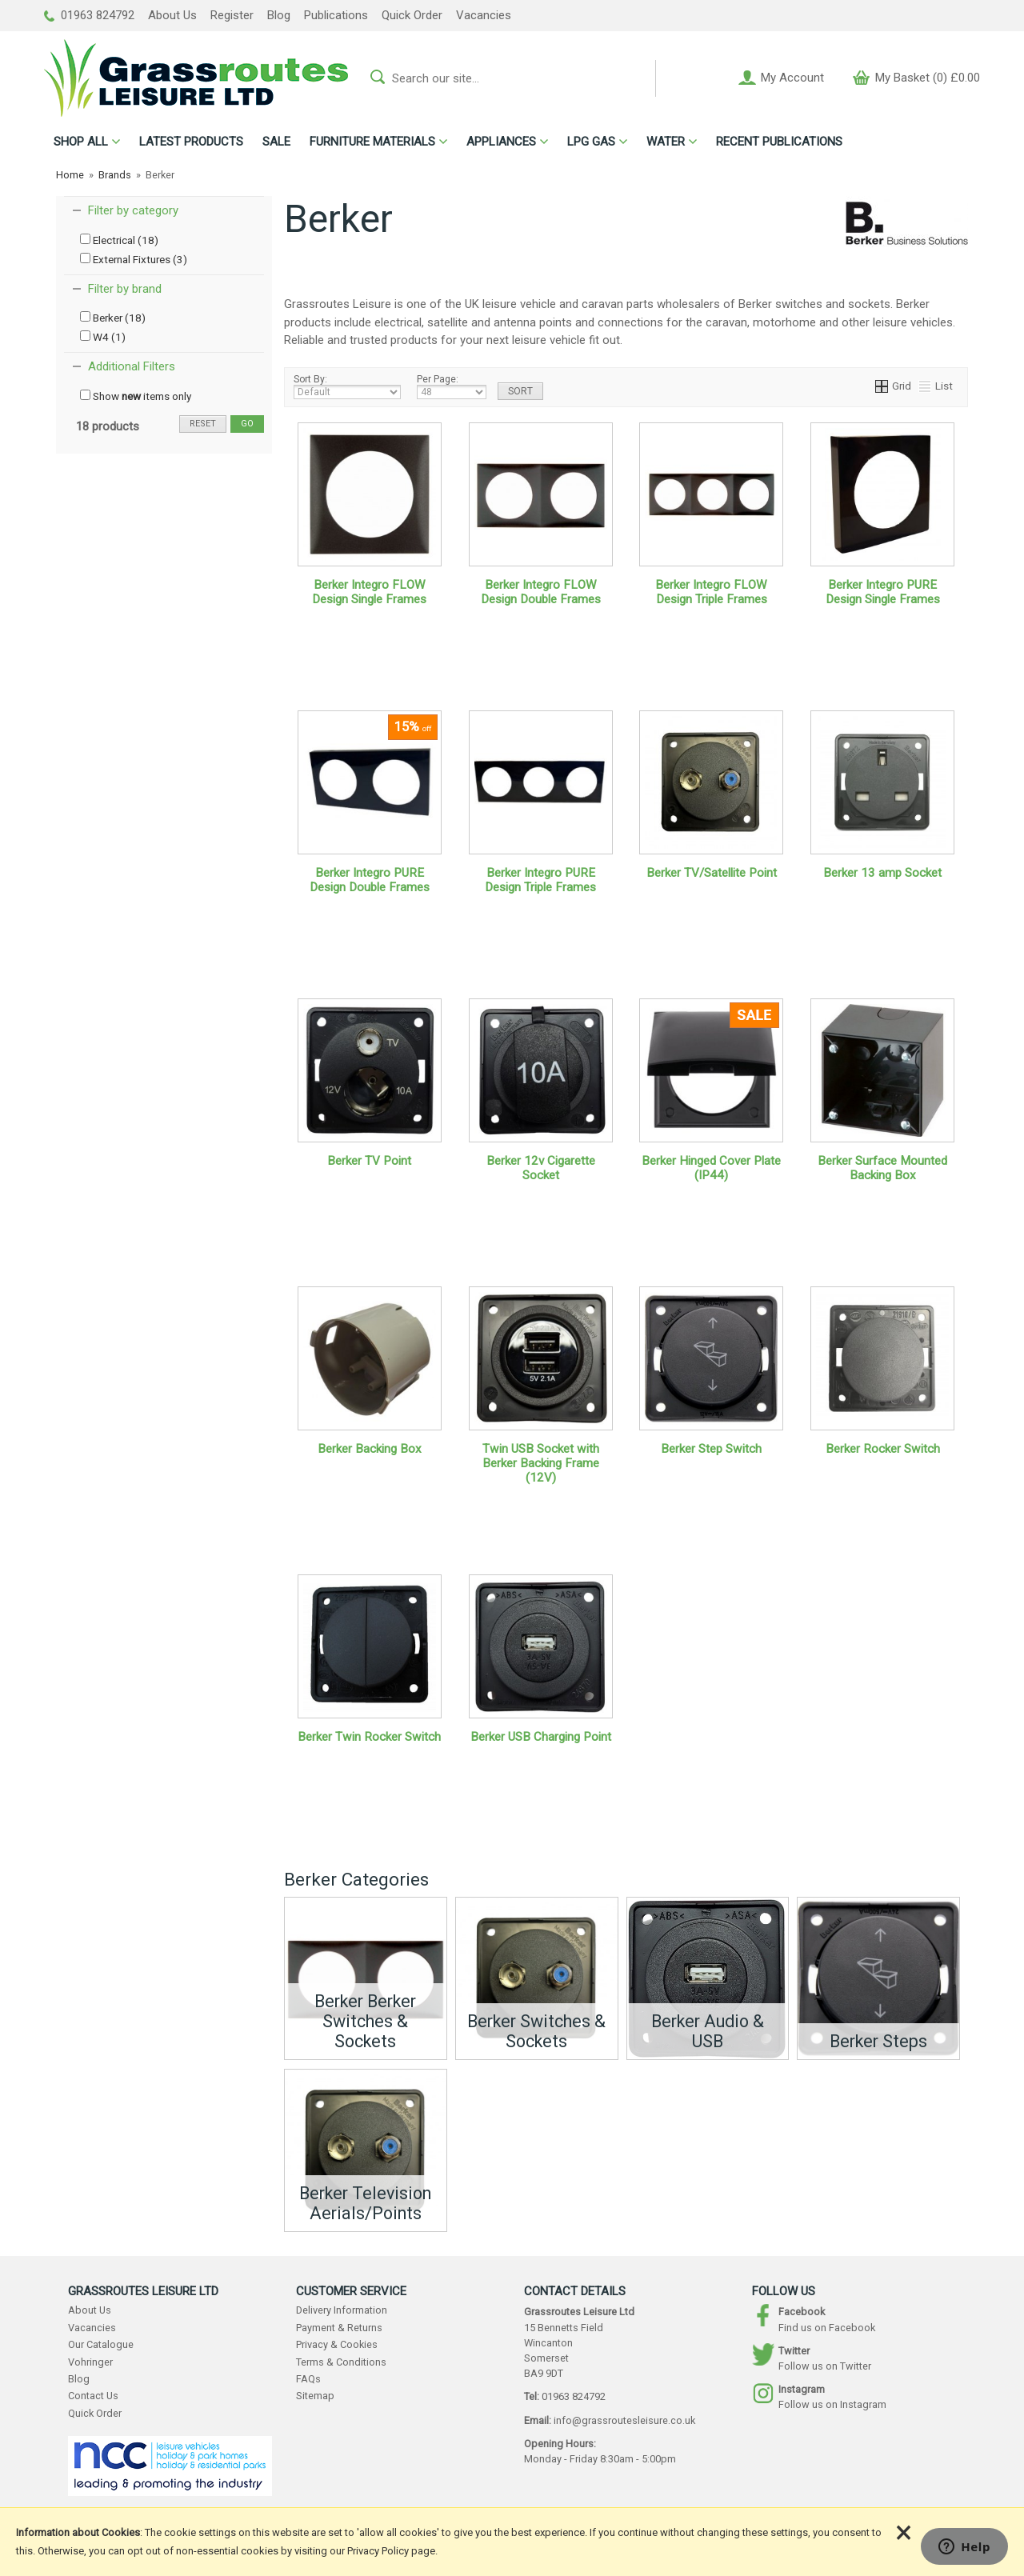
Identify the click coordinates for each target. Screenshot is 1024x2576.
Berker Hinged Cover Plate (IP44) (711, 1168)
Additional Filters (131, 366)
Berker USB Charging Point (540, 1737)
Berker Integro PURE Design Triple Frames (540, 880)
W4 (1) (103, 336)
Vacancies (483, 15)
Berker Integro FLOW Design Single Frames (369, 592)
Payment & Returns (339, 2328)
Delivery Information (341, 2310)
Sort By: (347, 386)
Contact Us (93, 2396)
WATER (665, 141)
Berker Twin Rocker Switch (369, 1737)
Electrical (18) (119, 240)
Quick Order (412, 15)
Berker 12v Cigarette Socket (540, 1168)
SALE (276, 141)
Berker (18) (113, 317)
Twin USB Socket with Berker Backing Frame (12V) (540, 1463)
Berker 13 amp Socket (882, 873)
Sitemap (315, 2396)
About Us (172, 15)
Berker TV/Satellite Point (711, 873)
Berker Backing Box (370, 1449)
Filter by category (133, 210)
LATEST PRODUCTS (191, 141)
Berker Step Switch (711, 1449)
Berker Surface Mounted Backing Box (882, 1168)
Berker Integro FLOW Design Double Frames (541, 592)
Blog (278, 15)
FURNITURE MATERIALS (372, 141)
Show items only (135, 396)
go (247, 423)
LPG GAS (591, 141)
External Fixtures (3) (133, 259)
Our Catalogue (101, 2344)
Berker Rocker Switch (883, 1449)
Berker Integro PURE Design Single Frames (883, 592)
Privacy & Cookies (337, 2344)
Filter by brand (125, 289)
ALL (81, 141)
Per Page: (451, 386)
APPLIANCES (501, 141)
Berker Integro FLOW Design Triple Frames (711, 592)
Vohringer (90, 2362)
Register (232, 15)
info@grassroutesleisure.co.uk (624, 2420)
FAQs (308, 2379)
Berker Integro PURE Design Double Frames (370, 880)
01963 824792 (89, 15)
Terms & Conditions (341, 2362)
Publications (336, 15)
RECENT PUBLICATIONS (779, 141)
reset (203, 423)
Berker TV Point (369, 1161)
